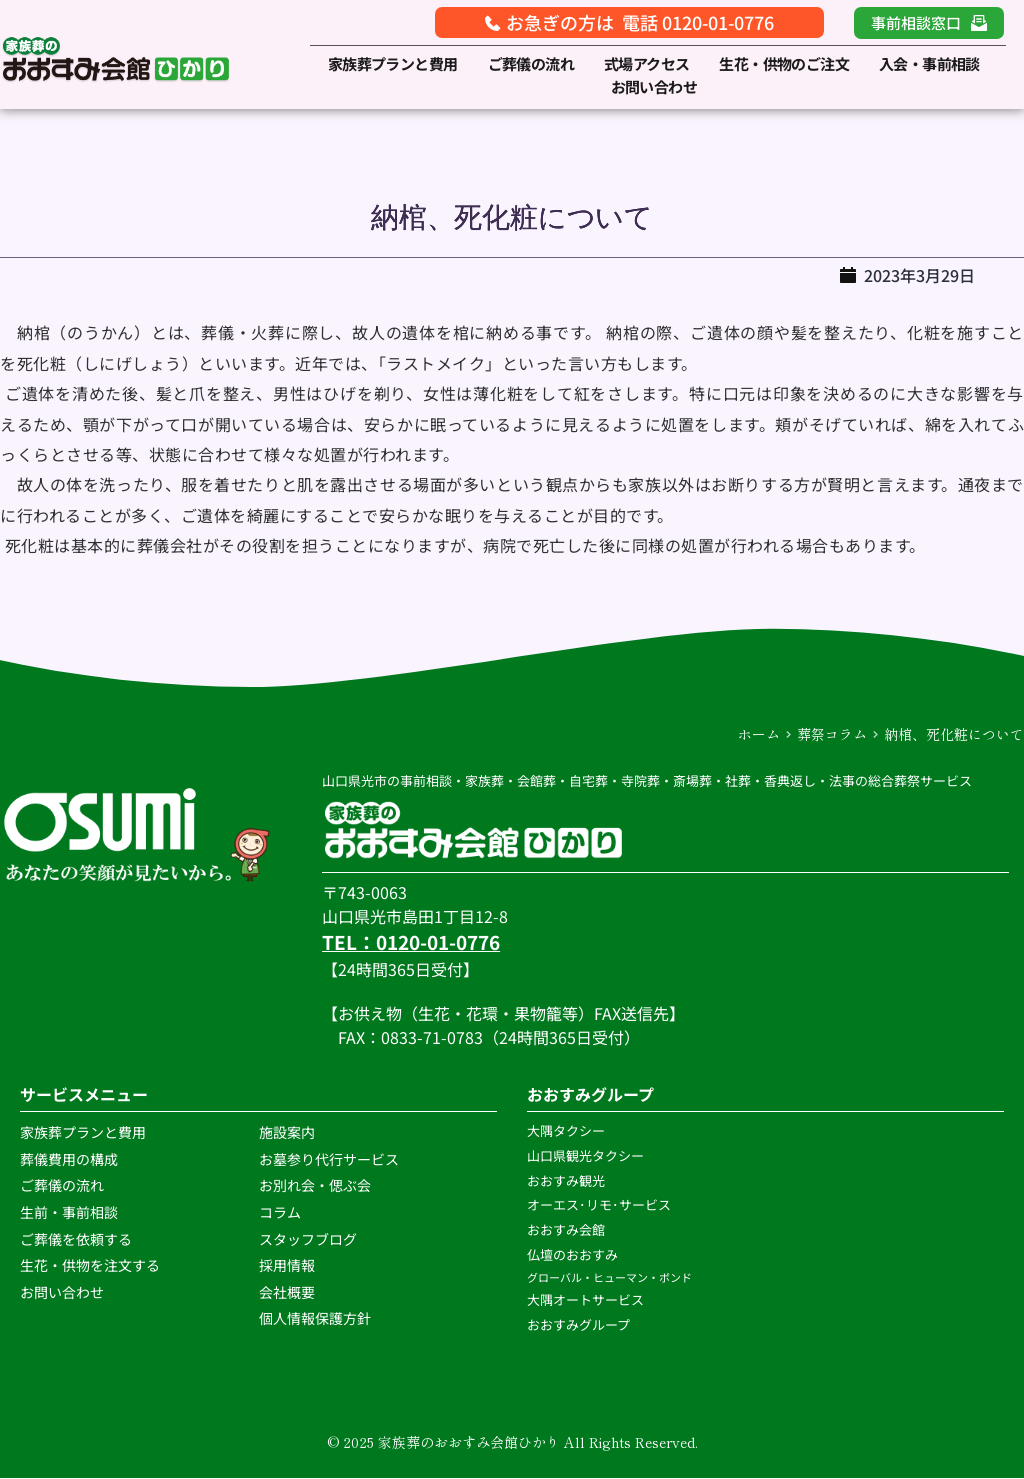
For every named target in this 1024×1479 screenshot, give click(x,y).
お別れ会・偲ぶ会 (315, 1186)
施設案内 (287, 1133)
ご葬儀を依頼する (76, 1239)
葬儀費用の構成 (69, 1159)
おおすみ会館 (566, 1230)
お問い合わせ (62, 1292)
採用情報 (287, 1266)
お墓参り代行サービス (329, 1159)
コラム (280, 1213)
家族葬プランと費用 (83, 1133)
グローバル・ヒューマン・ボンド (610, 1278)
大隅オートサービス (585, 1300)
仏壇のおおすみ (572, 1254)
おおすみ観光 (566, 1180)
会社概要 (287, 1292)
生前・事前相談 (70, 1213)
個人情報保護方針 (316, 1319)
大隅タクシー (566, 1131)
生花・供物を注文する (91, 1266)
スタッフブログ (309, 1239)
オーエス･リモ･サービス (600, 1205)
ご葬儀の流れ (63, 1186)
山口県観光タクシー (585, 1156)
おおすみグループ (580, 1325)
